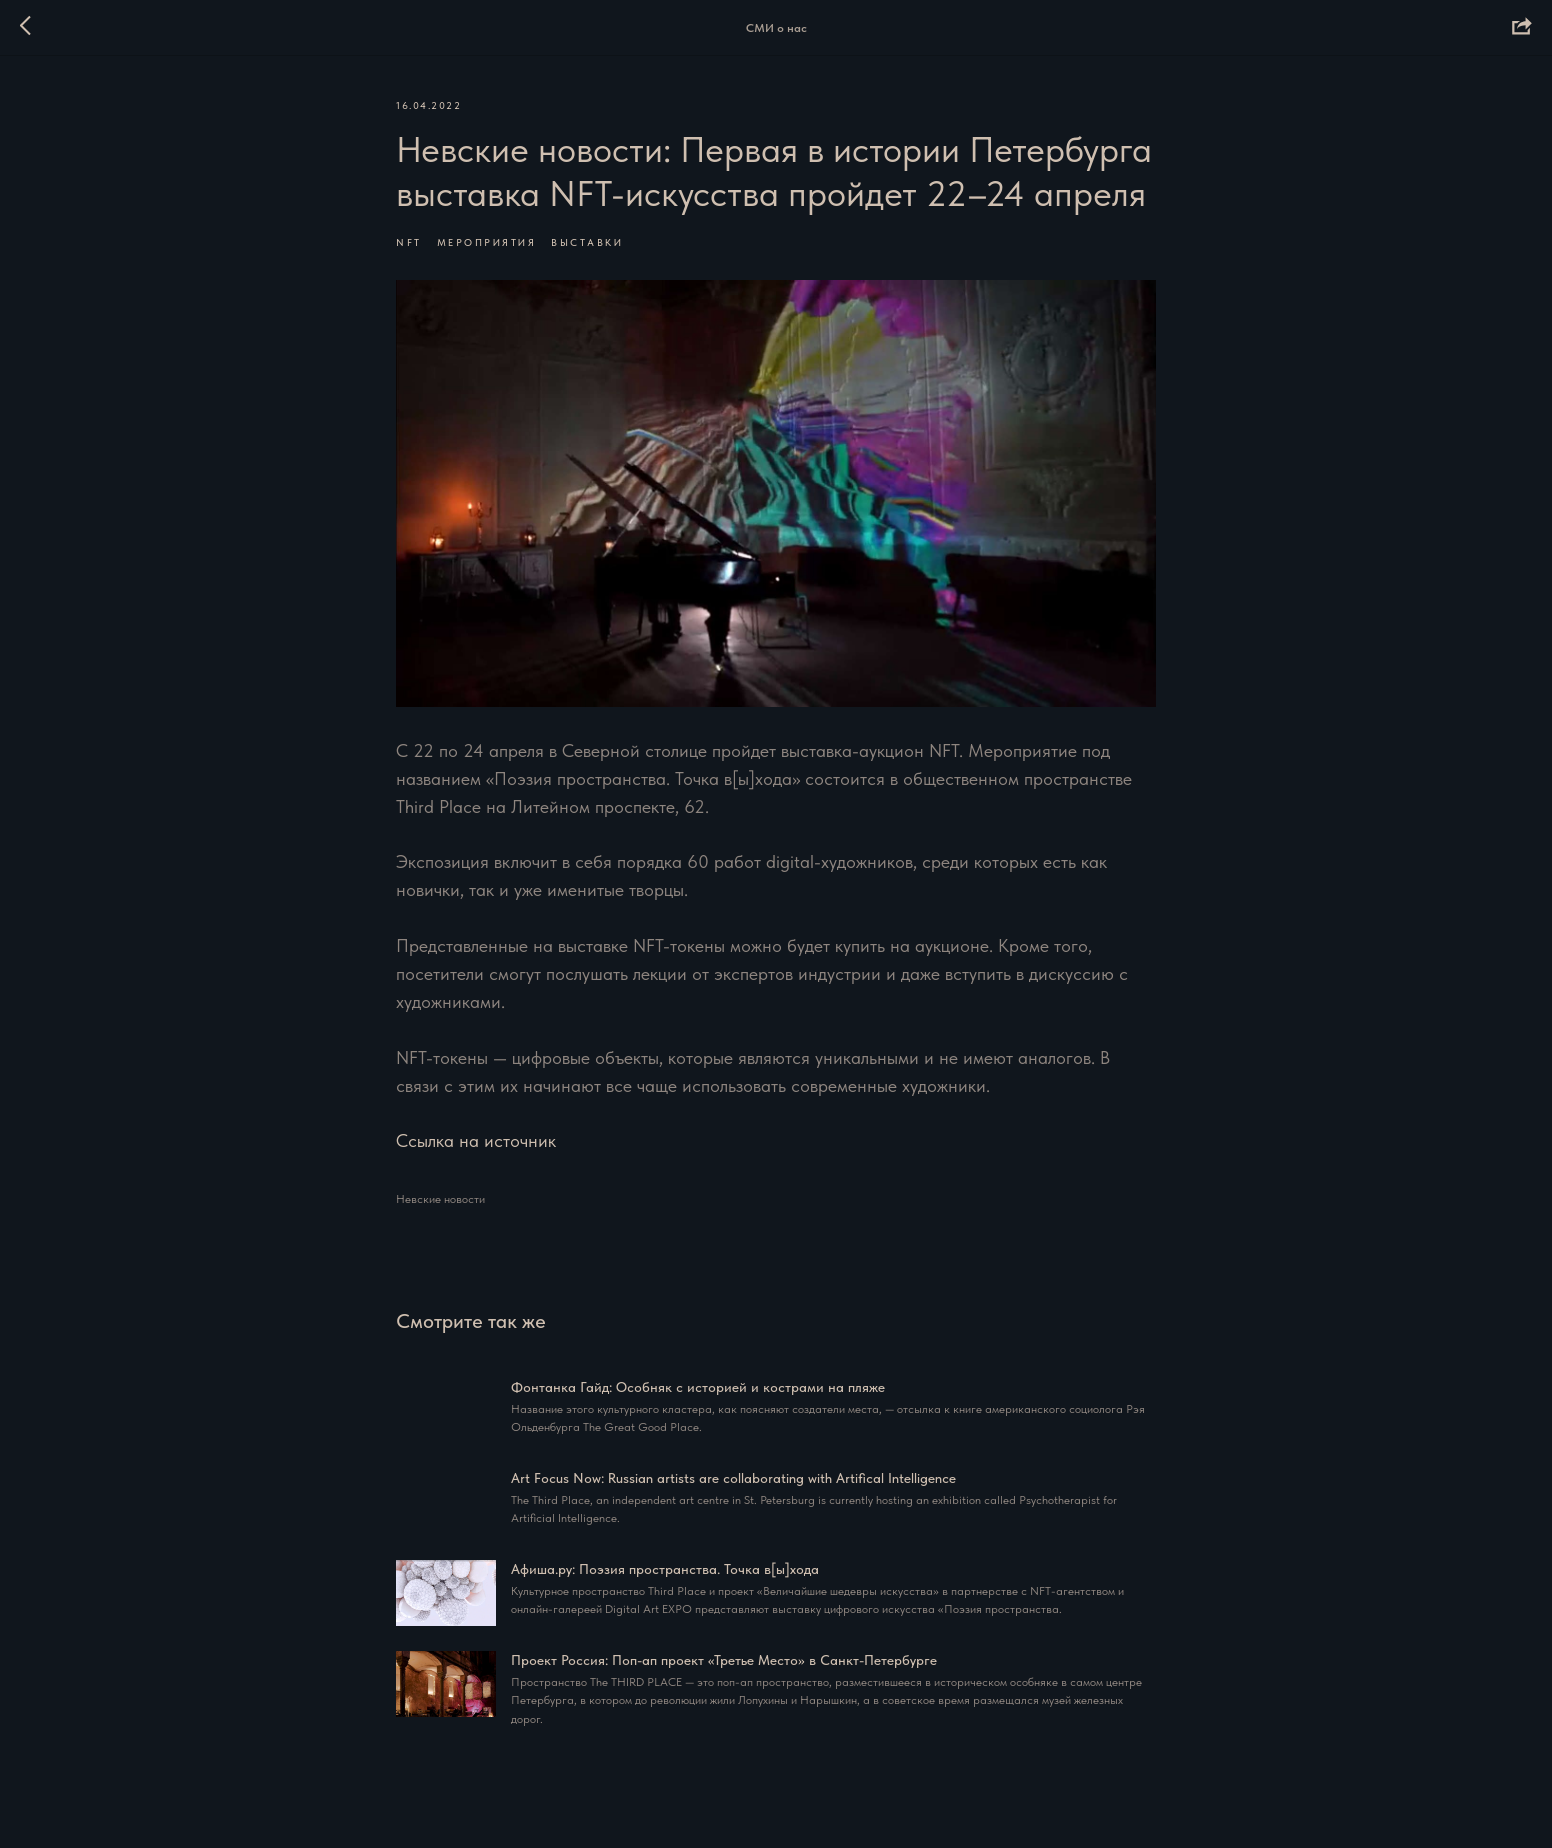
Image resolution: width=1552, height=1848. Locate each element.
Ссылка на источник (476, 1140)
